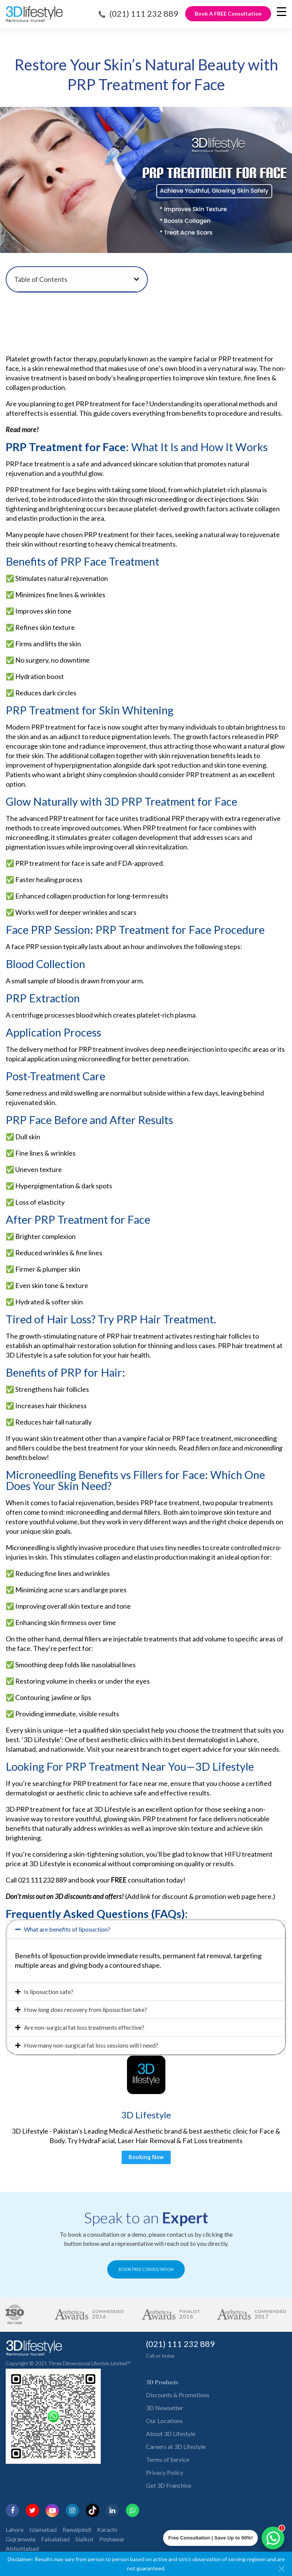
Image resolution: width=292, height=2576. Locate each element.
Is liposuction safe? (48, 1991)
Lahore (15, 2529)
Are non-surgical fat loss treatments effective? (84, 2027)
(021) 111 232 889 (144, 13)
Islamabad (43, 2529)
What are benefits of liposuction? (67, 1929)
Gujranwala (20, 2539)
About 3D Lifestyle (170, 2433)
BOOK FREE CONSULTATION (146, 2269)
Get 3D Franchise (168, 2485)
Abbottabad (22, 2548)
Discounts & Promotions (177, 2394)
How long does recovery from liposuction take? (85, 2009)
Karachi (107, 2529)
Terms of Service (167, 2459)
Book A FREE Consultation (228, 13)
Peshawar (112, 2539)
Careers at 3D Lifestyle (176, 2446)
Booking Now (146, 2157)
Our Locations (164, 2420)
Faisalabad (55, 2539)
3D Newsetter (164, 2407)
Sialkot (84, 2539)
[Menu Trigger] (281, 11)
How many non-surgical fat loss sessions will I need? (91, 2045)
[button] (136, 279)
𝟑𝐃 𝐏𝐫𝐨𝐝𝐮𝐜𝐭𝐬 (162, 2381)
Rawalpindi (76, 2529)
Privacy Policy (164, 2472)
